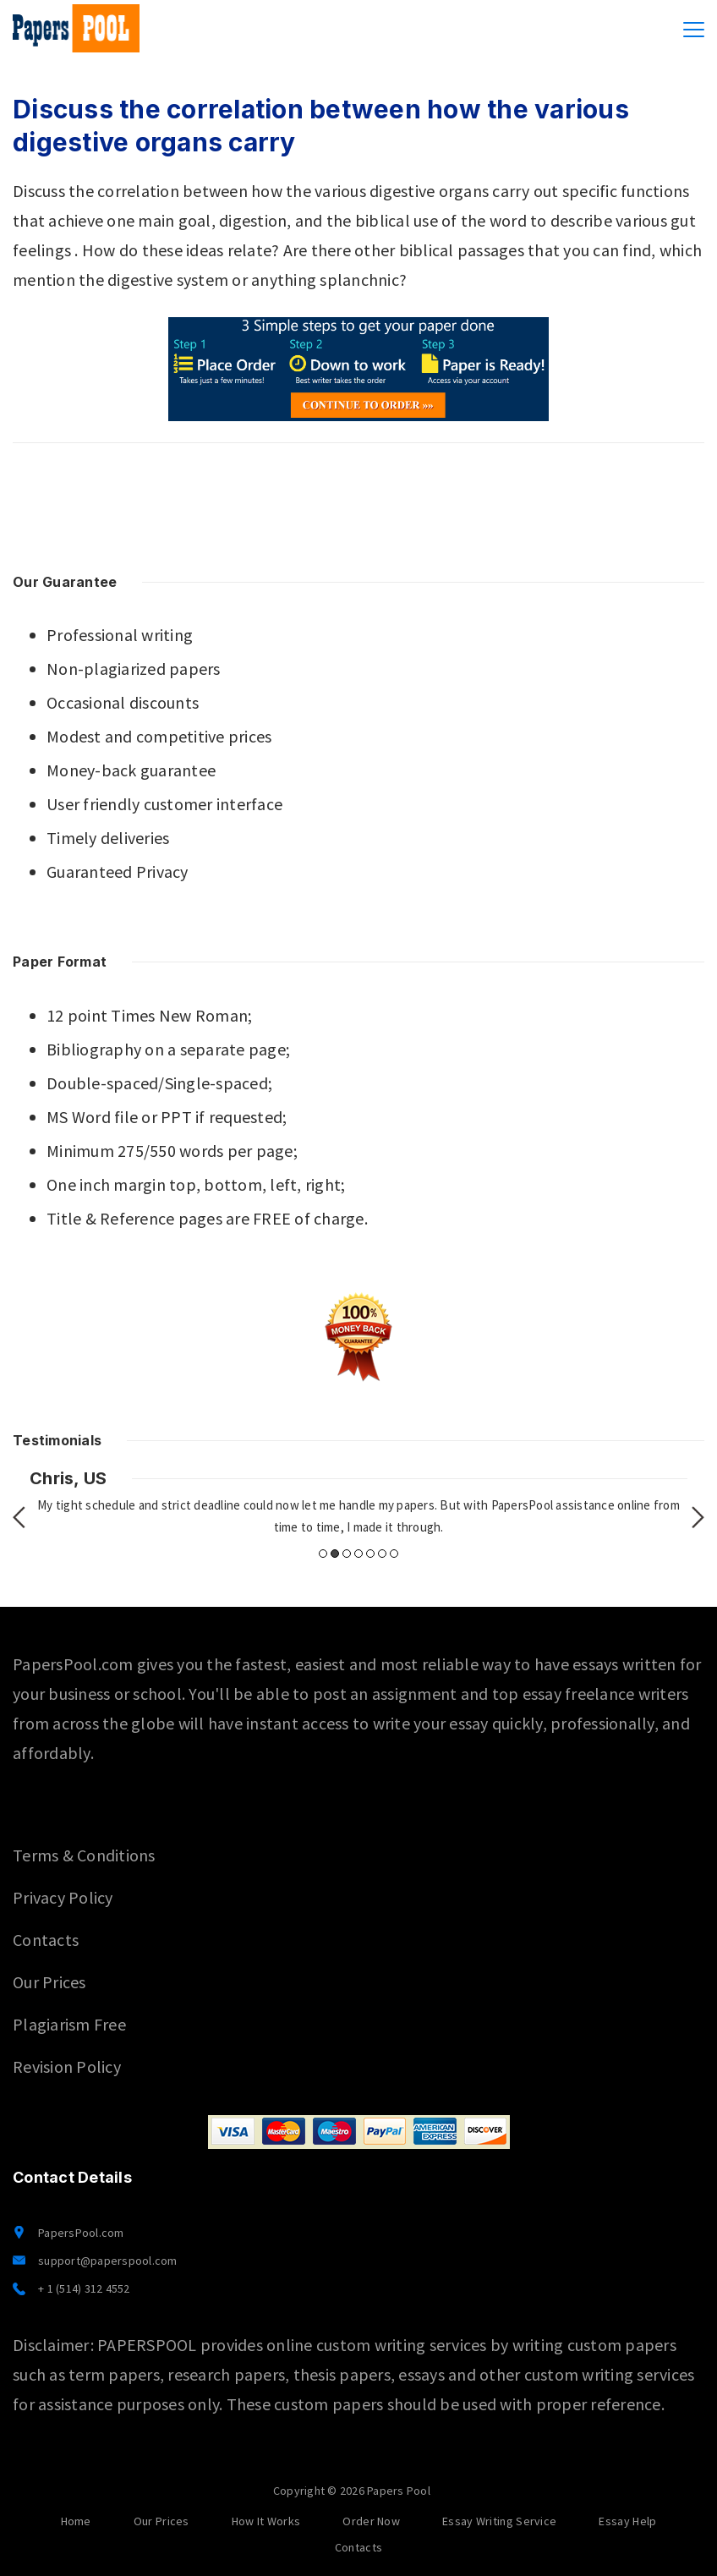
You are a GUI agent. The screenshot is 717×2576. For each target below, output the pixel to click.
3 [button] (346, 1553)
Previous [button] (19, 1517)
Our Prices (49, 1981)
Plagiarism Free (69, 2024)
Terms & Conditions (84, 1855)
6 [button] (382, 1553)
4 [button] (358, 1553)
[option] (358, 1502)
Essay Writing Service (499, 2521)
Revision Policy (67, 2066)
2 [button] (335, 1553)
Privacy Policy (63, 1897)
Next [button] (698, 1517)
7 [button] (394, 1553)
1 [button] (323, 1553)
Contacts (46, 1939)
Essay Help (627, 2521)
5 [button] (370, 1553)
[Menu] (693, 29)
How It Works (266, 2521)
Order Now (371, 2521)
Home (76, 2521)
